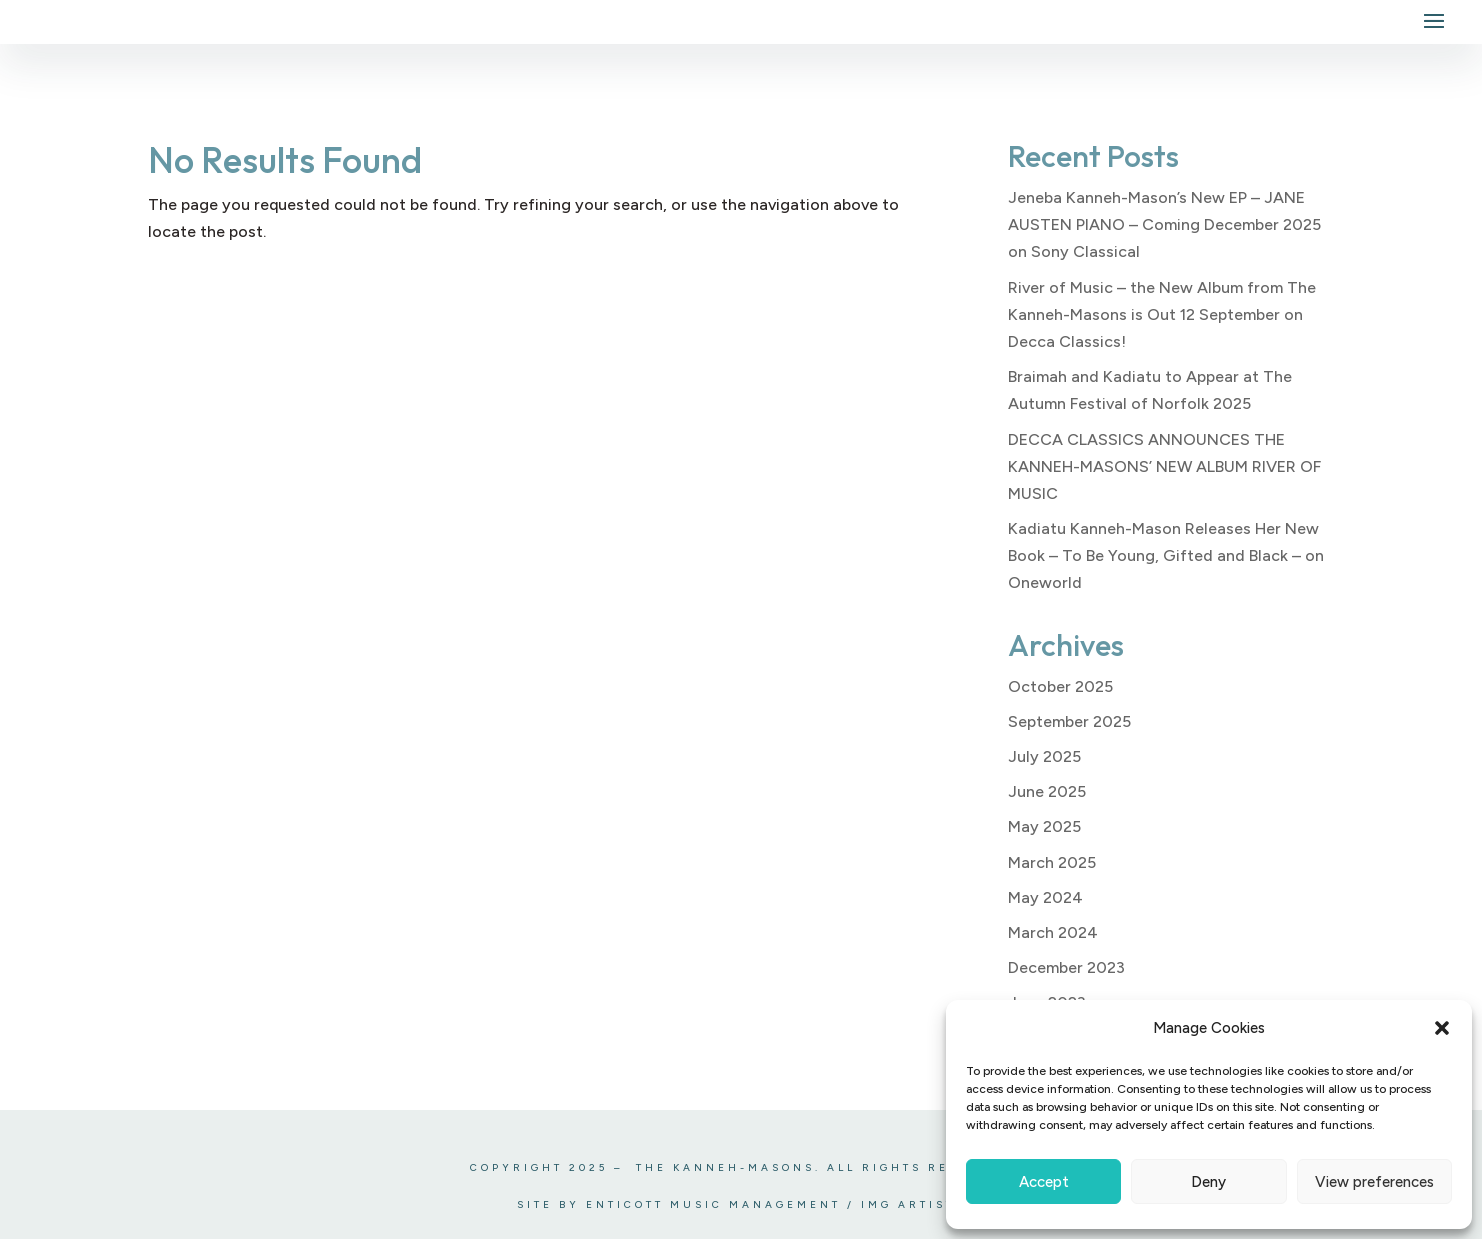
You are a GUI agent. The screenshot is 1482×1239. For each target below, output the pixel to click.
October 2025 (1060, 686)
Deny (1208, 1182)
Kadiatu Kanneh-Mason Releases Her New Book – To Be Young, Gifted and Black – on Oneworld (1166, 555)
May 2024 (1045, 897)
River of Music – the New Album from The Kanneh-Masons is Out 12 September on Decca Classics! (1162, 314)
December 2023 (1066, 967)
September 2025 (1069, 721)
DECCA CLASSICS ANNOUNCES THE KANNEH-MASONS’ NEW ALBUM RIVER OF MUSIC (1164, 466)
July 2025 (1044, 756)
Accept (1044, 1182)
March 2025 (1052, 862)
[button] (1442, 1028)
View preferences (1374, 1182)
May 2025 (1044, 826)
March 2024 (1053, 932)
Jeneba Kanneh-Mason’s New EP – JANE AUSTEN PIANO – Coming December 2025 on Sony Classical (1164, 224)
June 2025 (1047, 791)
